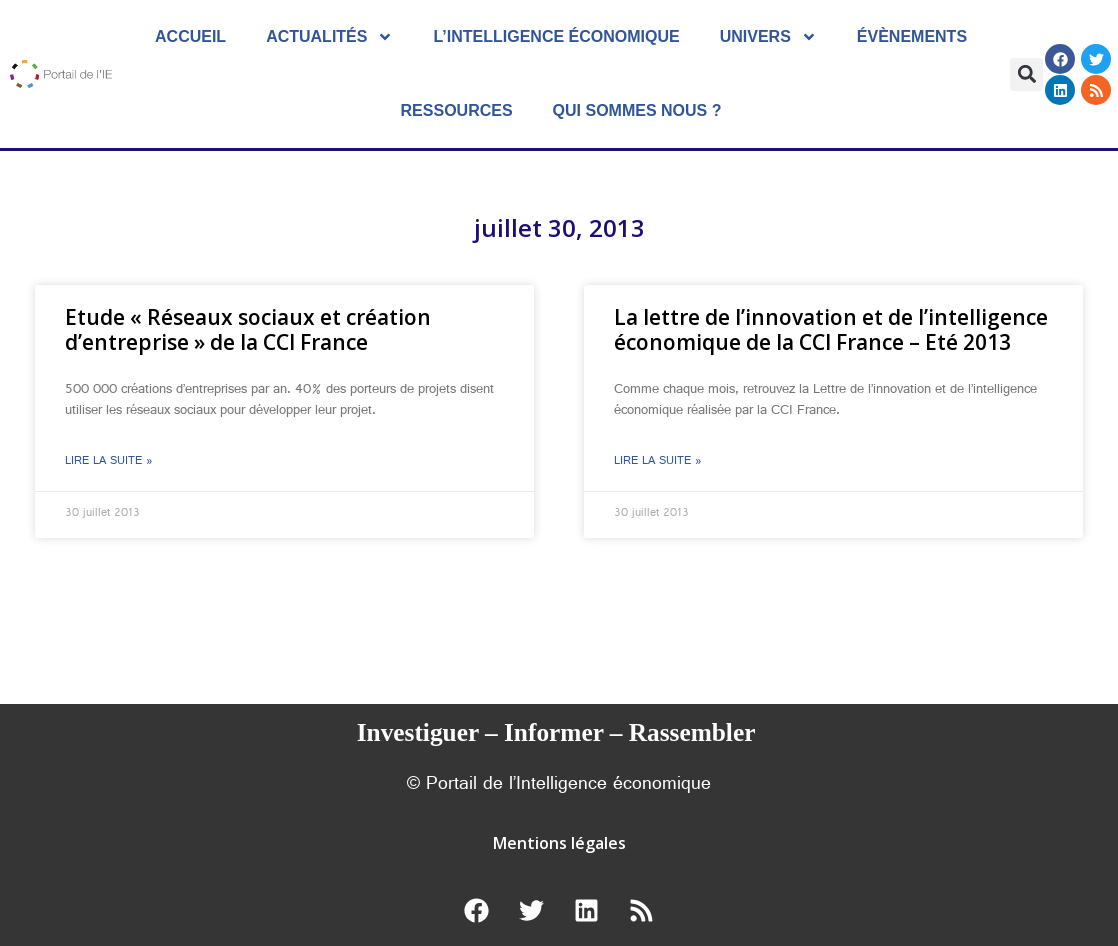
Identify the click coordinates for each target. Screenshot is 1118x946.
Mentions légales (559, 843)
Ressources (457, 110)
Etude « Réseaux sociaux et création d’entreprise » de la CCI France (248, 329)
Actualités (329, 37)
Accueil (190, 36)
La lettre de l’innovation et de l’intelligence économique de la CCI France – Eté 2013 (831, 329)
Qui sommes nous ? (637, 110)
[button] (1026, 74)
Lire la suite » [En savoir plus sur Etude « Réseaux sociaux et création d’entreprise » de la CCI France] (109, 462)
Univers (768, 37)
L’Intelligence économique (556, 36)
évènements (912, 36)
